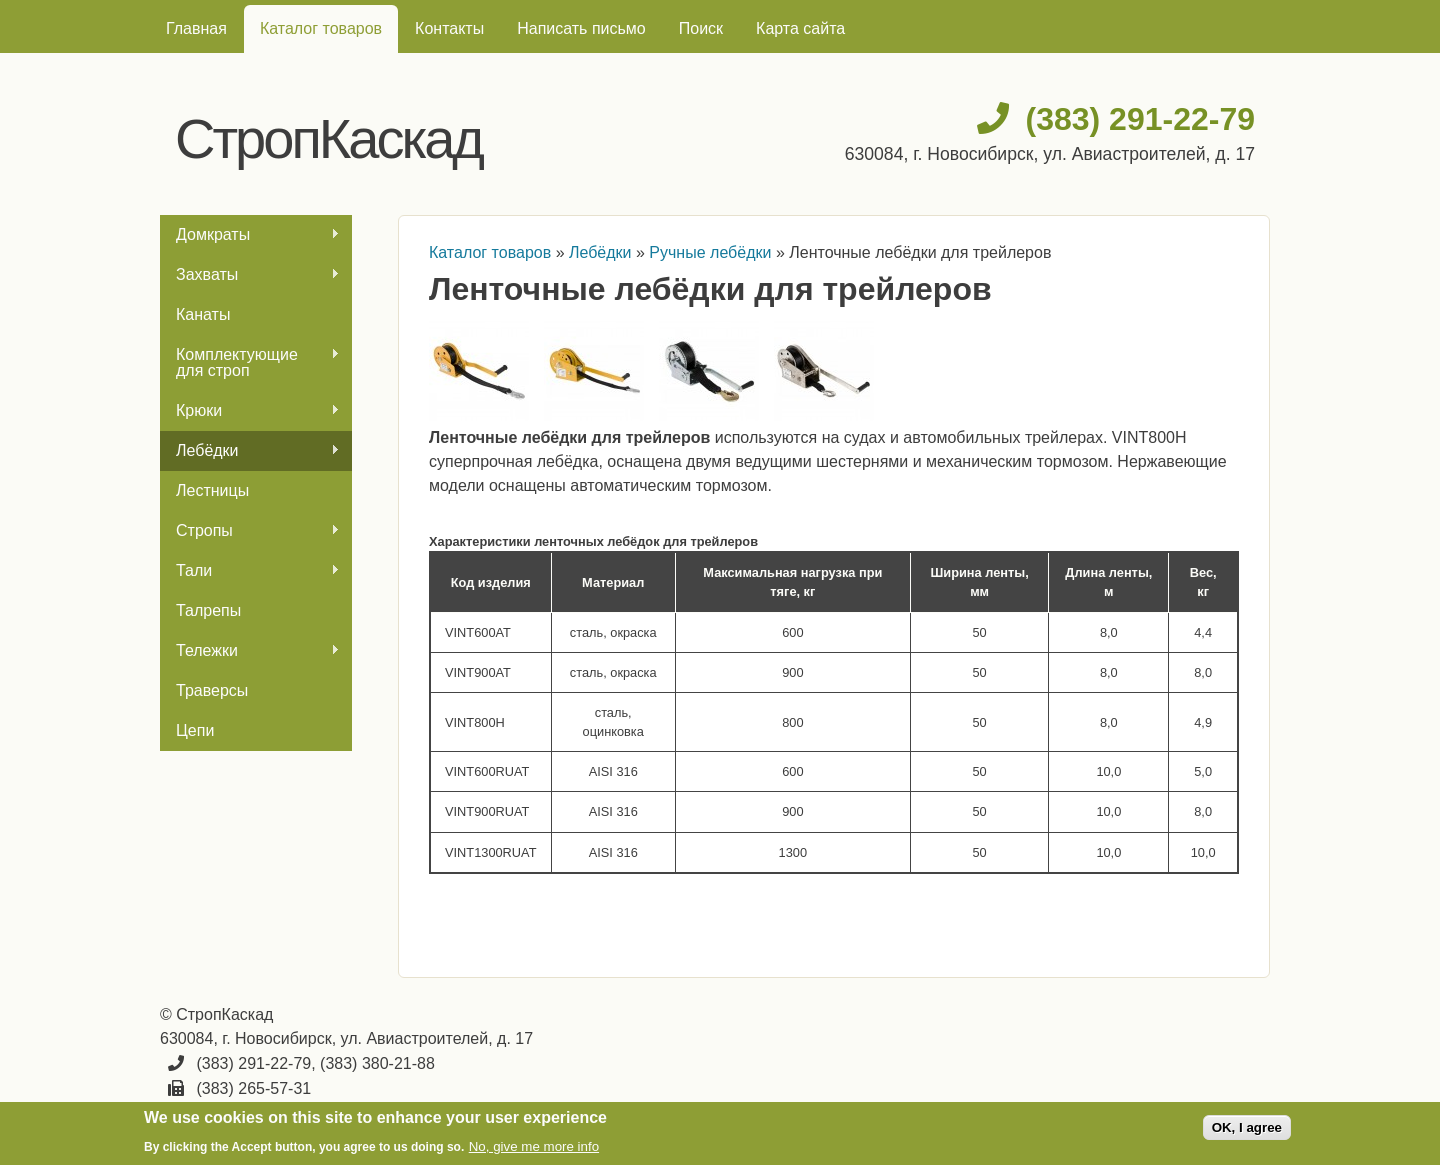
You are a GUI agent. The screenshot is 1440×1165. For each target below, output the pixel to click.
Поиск (701, 28)
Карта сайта (800, 28)
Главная (196, 28)
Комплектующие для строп (250, 362)
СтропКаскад (328, 138)
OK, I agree (1247, 1127)
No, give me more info (534, 1146)
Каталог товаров (321, 28)
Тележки (250, 651)
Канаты (203, 314)
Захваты (250, 275)
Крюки (250, 411)
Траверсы (212, 690)
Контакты (449, 28)
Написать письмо (581, 28)
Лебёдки (250, 451)
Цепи (195, 730)
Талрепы (208, 610)
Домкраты (250, 235)
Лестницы (212, 490)
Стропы (250, 531)
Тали (250, 571)
